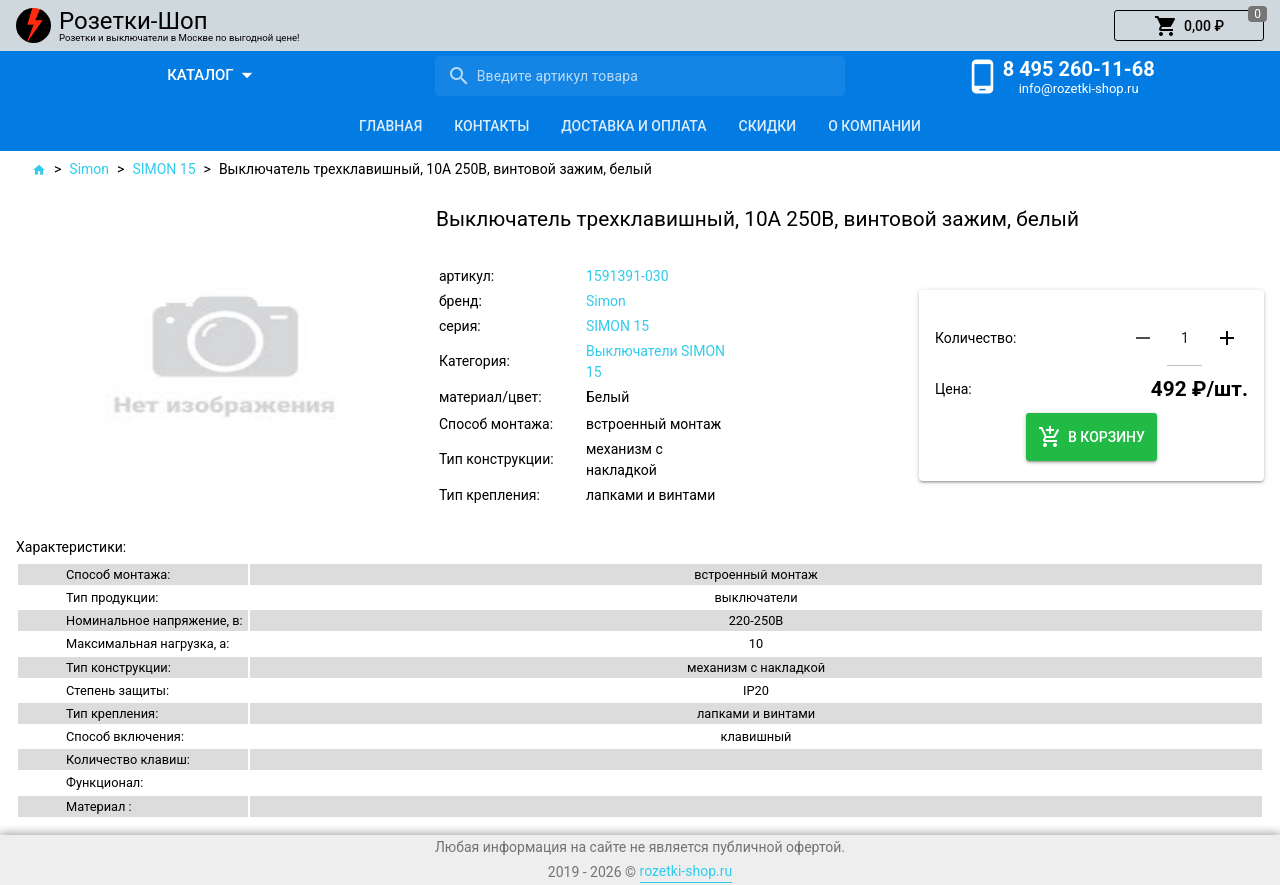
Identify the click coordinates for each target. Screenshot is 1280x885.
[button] (1189, 26)
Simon (89, 169)
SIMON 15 (163, 169)
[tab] (390, 126)
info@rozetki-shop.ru (1079, 88)
